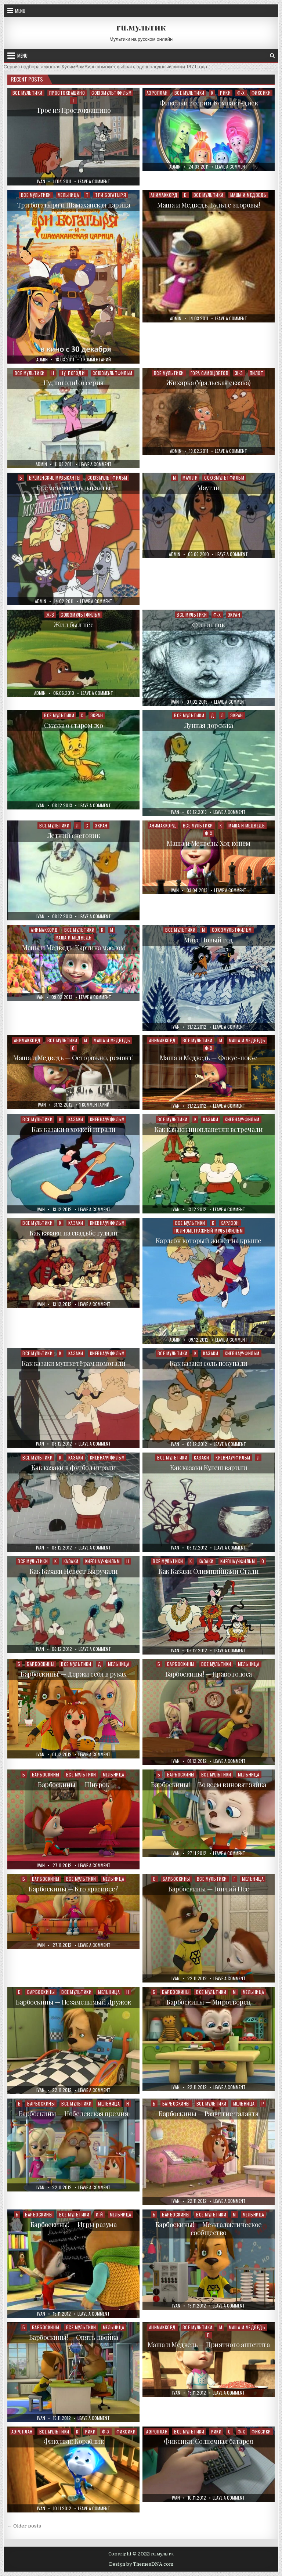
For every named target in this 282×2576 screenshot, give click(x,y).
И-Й (99, 2214)
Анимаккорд (164, 195)
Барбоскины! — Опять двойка (73, 2337)
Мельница (68, 195)
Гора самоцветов (210, 373)
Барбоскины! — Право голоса (208, 1674)
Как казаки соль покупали (208, 1363)
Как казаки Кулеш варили (208, 1467)
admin (175, 167)
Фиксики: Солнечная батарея (208, 2441)
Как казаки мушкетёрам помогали (74, 1363)
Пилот (257, 373)
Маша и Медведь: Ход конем (208, 843)
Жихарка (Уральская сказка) (208, 382)
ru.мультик (141, 27)
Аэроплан (157, 93)
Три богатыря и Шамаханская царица (73, 205)
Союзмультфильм (111, 93)
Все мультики (27, 93)
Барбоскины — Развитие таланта (208, 2113)
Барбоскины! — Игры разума (73, 2224)
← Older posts (24, 2526)
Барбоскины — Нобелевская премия (74, 2113)
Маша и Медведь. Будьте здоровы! (208, 205)
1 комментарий (96, 359)
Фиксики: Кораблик (73, 2441)
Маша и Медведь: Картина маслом (73, 947)
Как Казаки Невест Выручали (73, 1571)
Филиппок (208, 624)
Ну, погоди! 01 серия (73, 382)
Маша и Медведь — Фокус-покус (208, 1057)
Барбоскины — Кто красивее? (73, 1888)
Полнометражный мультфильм (208, 1230)
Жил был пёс (74, 624)
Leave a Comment (94, 181)
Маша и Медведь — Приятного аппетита (209, 2344)
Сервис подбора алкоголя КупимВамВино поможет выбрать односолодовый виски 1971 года (105, 66)
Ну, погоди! (73, 373)
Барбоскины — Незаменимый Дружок (73, 2002)
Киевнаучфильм (107, 1119)
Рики (225, 93)
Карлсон (230, 1223)
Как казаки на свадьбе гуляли (73, 1233)
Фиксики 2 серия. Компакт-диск (208, 102)
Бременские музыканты (55, 478)
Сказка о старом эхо (73, 725)
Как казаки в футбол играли (73, 1467)
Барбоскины (40, 1664)
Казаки (75, 1119)
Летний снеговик (73, 835)
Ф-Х (241, 93)
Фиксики (261, 93)
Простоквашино (67, 93)
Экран (234, 614)
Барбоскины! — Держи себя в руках (73, 1674)
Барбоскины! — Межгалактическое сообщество (208, 2228)
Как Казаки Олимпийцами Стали (208, 1571)
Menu (20, 10)
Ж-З (239, 373)
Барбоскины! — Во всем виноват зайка (208, 1784)
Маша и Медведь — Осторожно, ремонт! (73, 1057)
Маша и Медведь (248, 195)
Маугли (190, 478)
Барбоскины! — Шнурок (73, 1784)
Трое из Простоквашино (73, 110)
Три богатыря (110, 195)
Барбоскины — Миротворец (208, 2002)
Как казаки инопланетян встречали (208, 1129)
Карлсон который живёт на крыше (208, 1240)
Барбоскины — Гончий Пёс (208, 1888)
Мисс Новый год (208, 939)
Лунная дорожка (208, 725)
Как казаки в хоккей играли (73, 1129)
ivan (41, 181)
